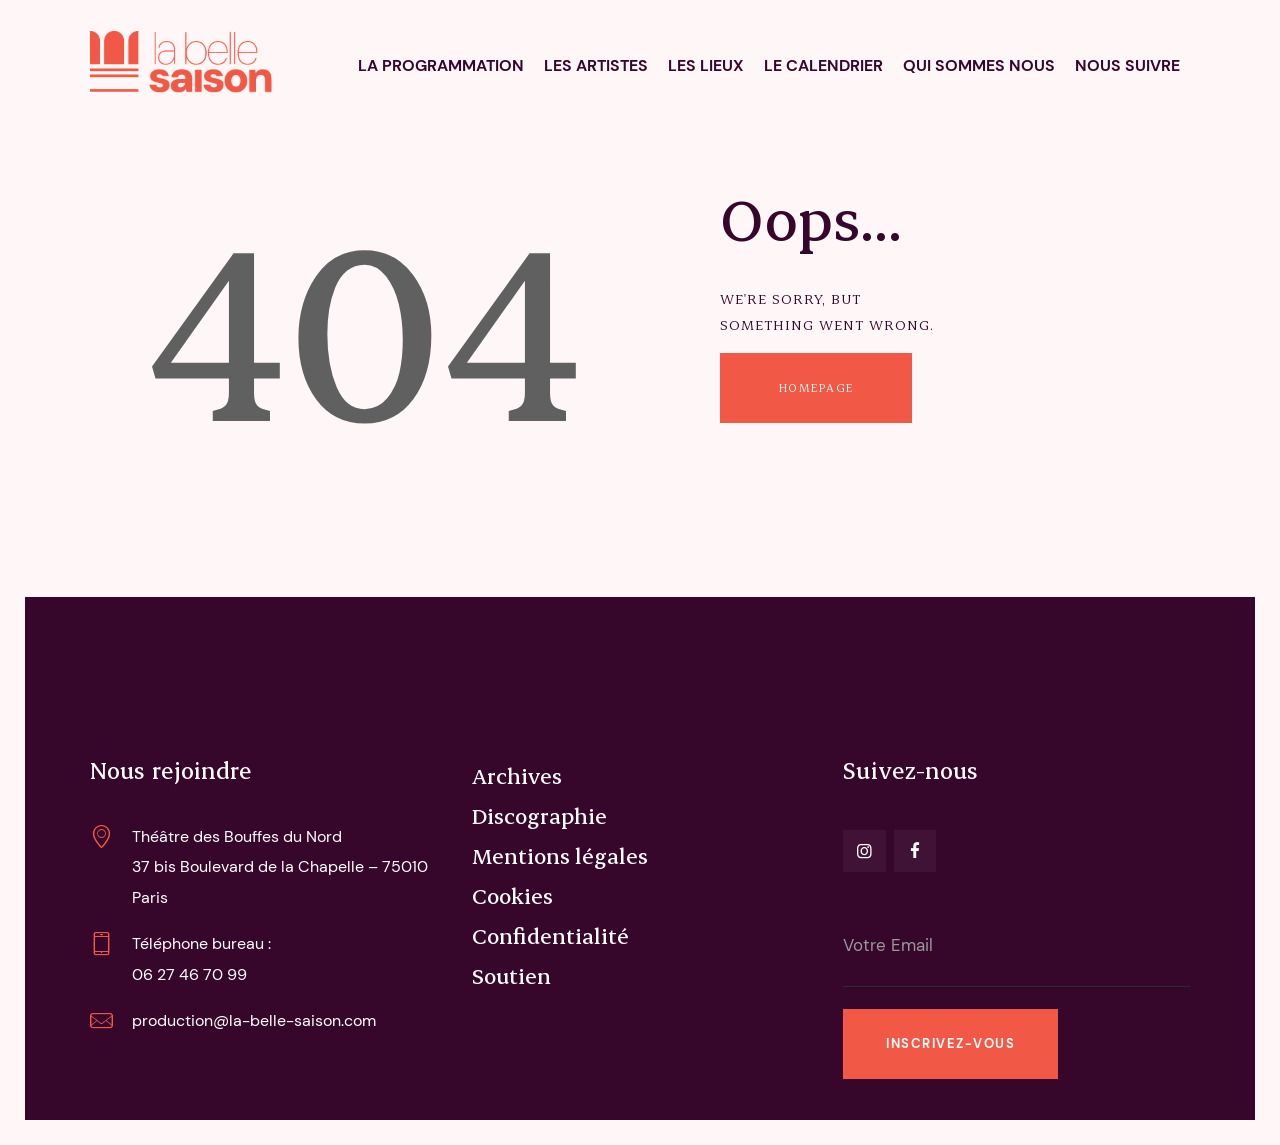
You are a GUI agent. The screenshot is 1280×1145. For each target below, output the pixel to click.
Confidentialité (550, 935)
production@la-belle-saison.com (254, 1020)
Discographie (539, 815)
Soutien (511, 975)
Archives (517, 775)
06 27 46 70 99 (189, 974)
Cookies (512, 895)
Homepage (816, 387)
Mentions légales (560, 855)
